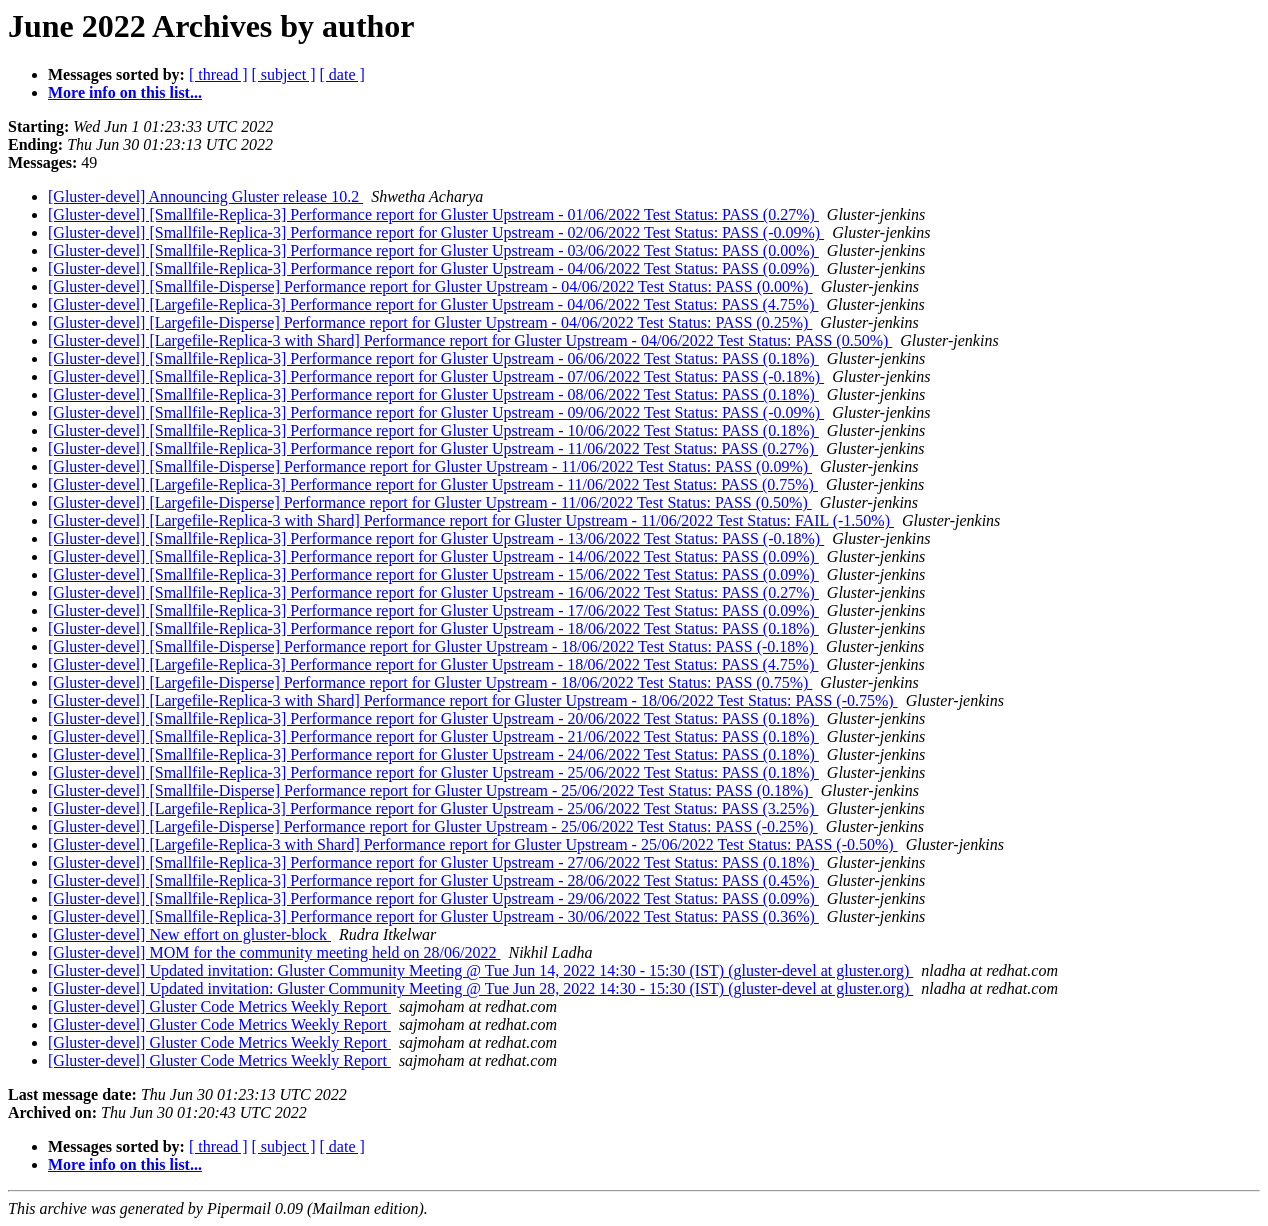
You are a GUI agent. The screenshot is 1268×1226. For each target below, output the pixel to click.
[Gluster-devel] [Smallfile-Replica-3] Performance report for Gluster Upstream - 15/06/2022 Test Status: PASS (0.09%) (433, 574)
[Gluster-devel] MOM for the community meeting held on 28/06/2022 (274, 952)
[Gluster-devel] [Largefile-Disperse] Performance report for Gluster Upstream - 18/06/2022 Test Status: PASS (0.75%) (430, 682)
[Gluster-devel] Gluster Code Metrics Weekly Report (219, 1006)
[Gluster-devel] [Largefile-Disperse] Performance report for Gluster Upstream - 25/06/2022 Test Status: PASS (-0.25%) (433, 826)
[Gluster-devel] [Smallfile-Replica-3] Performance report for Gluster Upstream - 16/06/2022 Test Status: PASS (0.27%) (433, 592)
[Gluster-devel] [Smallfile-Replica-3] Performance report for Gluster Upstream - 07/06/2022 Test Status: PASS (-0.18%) (436, 376)
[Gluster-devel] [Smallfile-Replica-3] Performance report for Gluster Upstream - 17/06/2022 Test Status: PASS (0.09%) (433, 610)
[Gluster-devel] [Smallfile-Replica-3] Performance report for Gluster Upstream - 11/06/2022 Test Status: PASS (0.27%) (433, 448)
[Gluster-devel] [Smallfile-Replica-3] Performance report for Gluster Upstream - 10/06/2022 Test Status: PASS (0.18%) (433, 430)
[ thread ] (218, 74)
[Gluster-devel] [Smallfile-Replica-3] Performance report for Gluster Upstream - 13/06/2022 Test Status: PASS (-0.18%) (436, 538)
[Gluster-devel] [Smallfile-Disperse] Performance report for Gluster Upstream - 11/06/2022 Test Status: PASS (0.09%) (430, 466)
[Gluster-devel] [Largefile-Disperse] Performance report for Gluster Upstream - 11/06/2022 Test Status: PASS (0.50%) (430, 502)
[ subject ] (284, 74)
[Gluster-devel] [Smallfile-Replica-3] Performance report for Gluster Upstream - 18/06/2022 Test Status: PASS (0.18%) (433, 628)
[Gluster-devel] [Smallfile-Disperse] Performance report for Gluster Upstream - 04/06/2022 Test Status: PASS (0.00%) (430, 286)
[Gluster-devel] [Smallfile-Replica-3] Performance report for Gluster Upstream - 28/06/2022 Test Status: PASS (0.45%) (433, 880)
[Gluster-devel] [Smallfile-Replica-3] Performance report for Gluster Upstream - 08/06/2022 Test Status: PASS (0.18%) (433, 394)
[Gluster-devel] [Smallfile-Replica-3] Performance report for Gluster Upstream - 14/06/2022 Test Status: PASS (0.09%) (433, 556)
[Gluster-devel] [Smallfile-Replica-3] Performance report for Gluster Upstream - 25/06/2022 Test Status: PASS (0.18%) (433, 772)
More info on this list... (125, 92)
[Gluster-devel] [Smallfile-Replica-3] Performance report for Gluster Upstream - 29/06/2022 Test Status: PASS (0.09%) (433, 898)
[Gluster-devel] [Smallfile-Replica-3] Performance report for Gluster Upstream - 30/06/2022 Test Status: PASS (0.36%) (433, 916)
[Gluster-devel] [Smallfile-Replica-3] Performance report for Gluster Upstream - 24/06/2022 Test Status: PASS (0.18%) (433, 754)
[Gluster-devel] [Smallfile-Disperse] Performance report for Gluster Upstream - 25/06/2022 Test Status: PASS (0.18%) (430, 790)
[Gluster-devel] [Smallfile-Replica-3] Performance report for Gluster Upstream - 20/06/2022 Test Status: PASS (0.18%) (433, 718)
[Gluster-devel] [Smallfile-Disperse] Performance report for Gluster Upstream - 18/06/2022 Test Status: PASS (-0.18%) (433, 646)
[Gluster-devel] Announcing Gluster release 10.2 (205, 196)
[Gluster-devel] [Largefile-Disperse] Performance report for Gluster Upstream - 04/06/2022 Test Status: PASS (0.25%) (430, 322)
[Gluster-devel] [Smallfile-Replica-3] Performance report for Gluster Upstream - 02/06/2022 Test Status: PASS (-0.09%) (436, 232)
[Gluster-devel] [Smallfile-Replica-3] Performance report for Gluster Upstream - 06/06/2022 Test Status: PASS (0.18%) (433, 358)
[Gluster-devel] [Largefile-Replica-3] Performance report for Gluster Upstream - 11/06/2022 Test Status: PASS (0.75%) (433, 484)
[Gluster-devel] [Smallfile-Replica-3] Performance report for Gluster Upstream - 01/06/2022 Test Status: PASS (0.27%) (433, 214)
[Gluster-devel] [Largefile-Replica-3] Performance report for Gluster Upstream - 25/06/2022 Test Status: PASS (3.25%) (433, 808)
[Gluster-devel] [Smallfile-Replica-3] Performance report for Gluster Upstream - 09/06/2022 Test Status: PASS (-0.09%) (436, 412)
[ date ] (342, 74)
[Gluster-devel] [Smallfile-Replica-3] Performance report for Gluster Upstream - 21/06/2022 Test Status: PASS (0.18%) (433, 736)
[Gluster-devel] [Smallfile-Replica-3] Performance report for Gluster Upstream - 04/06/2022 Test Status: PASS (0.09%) (433, 268)
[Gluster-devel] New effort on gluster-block (189, 934)
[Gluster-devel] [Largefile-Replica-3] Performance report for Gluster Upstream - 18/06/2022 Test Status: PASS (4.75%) (433, 664)
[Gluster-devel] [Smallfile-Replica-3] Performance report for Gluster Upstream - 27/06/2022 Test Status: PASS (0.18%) (433, 862)
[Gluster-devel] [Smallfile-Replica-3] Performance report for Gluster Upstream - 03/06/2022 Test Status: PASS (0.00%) (433, 250)
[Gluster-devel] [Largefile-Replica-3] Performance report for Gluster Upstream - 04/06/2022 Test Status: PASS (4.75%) (433, 304)
